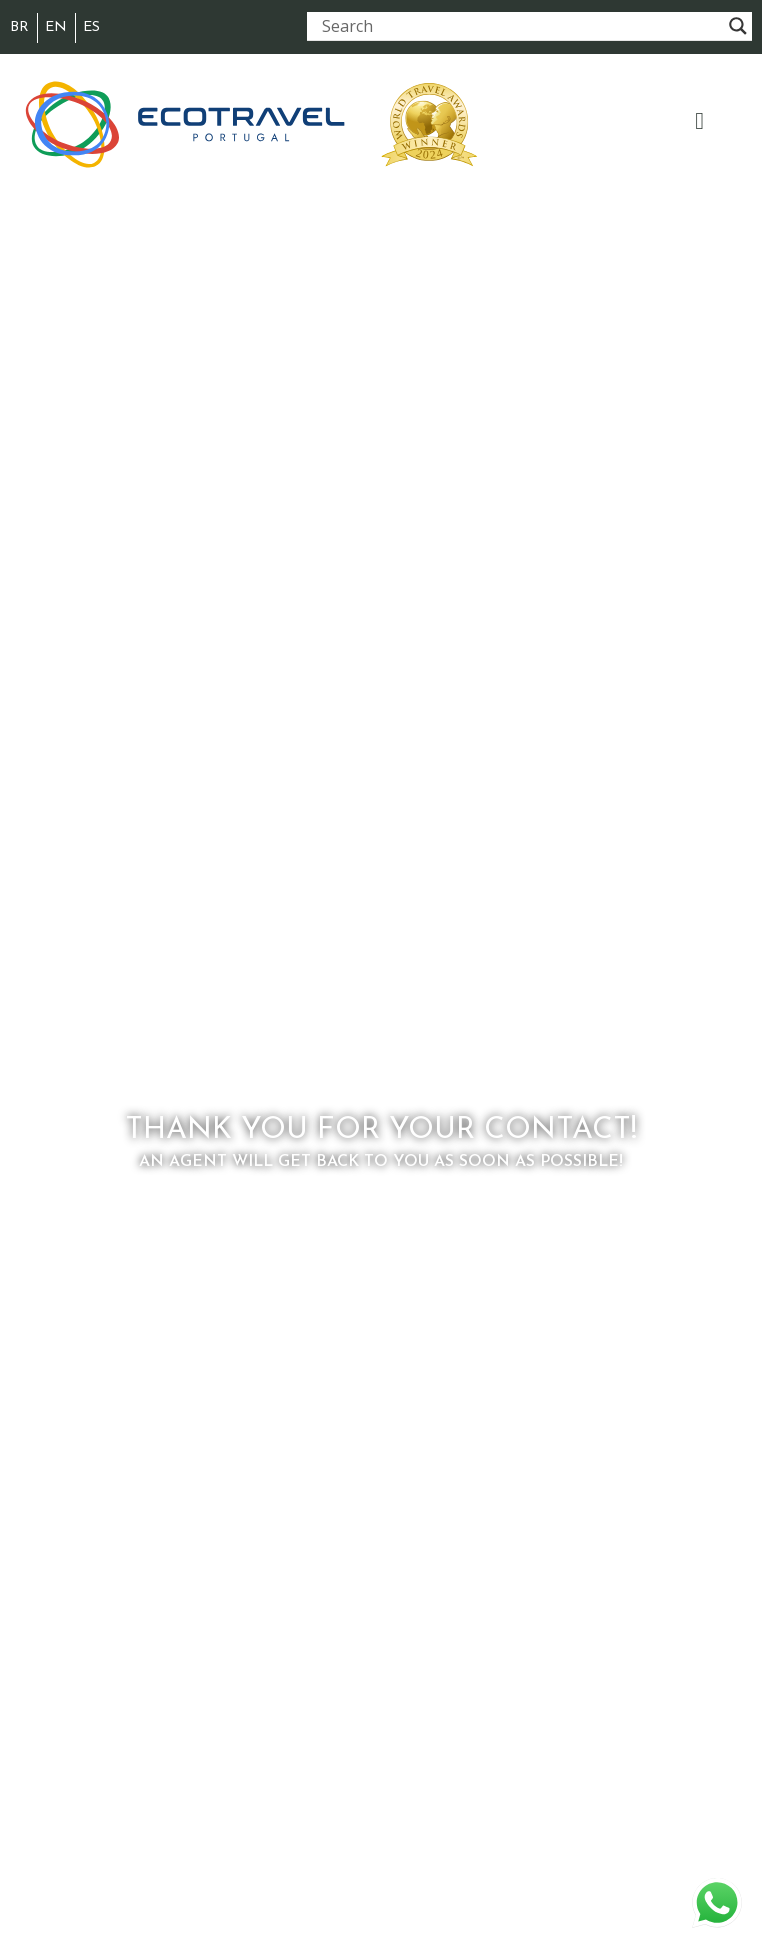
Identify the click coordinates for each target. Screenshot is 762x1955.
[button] (699, 121)
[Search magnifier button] (738, 26)
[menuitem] (19, 28)
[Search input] (520, 26)
